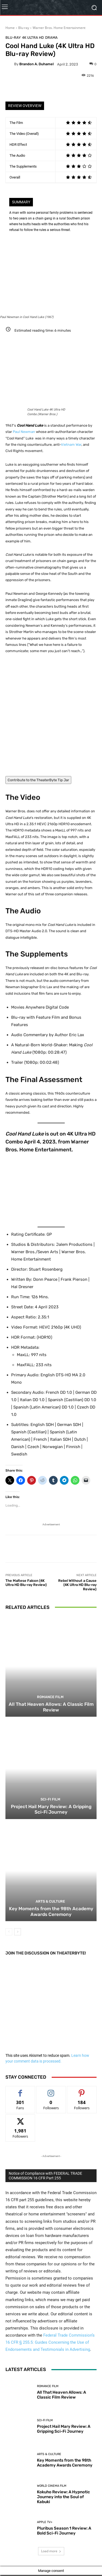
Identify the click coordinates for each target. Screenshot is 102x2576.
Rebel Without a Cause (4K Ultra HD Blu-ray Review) (77, 1585)
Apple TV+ (44, 2521)
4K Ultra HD (33, 37)
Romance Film (50, 1697)
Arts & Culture (50, 1901)
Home (10, 27)
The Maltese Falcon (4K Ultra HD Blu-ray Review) (26, 1583)
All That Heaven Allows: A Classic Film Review (51, 1707)
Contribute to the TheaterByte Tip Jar (38, 780)
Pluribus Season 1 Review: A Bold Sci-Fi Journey (64, 2530)
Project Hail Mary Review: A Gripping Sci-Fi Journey (51, 1809)
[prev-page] (8, 1931)
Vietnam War (71, 444)
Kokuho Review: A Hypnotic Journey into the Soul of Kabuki (63, 2496)
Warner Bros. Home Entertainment (59, 27)
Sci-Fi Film (50, 1799)
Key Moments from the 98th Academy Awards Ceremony (51, 1911)
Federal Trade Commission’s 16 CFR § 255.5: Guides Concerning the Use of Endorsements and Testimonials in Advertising (50, 2342)
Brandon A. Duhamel (36, 64)
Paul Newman (24, 432)
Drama (51, 37)
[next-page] (17, 1931)
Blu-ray (23, 27)
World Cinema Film (51, 2485)
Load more (51, 2551)
